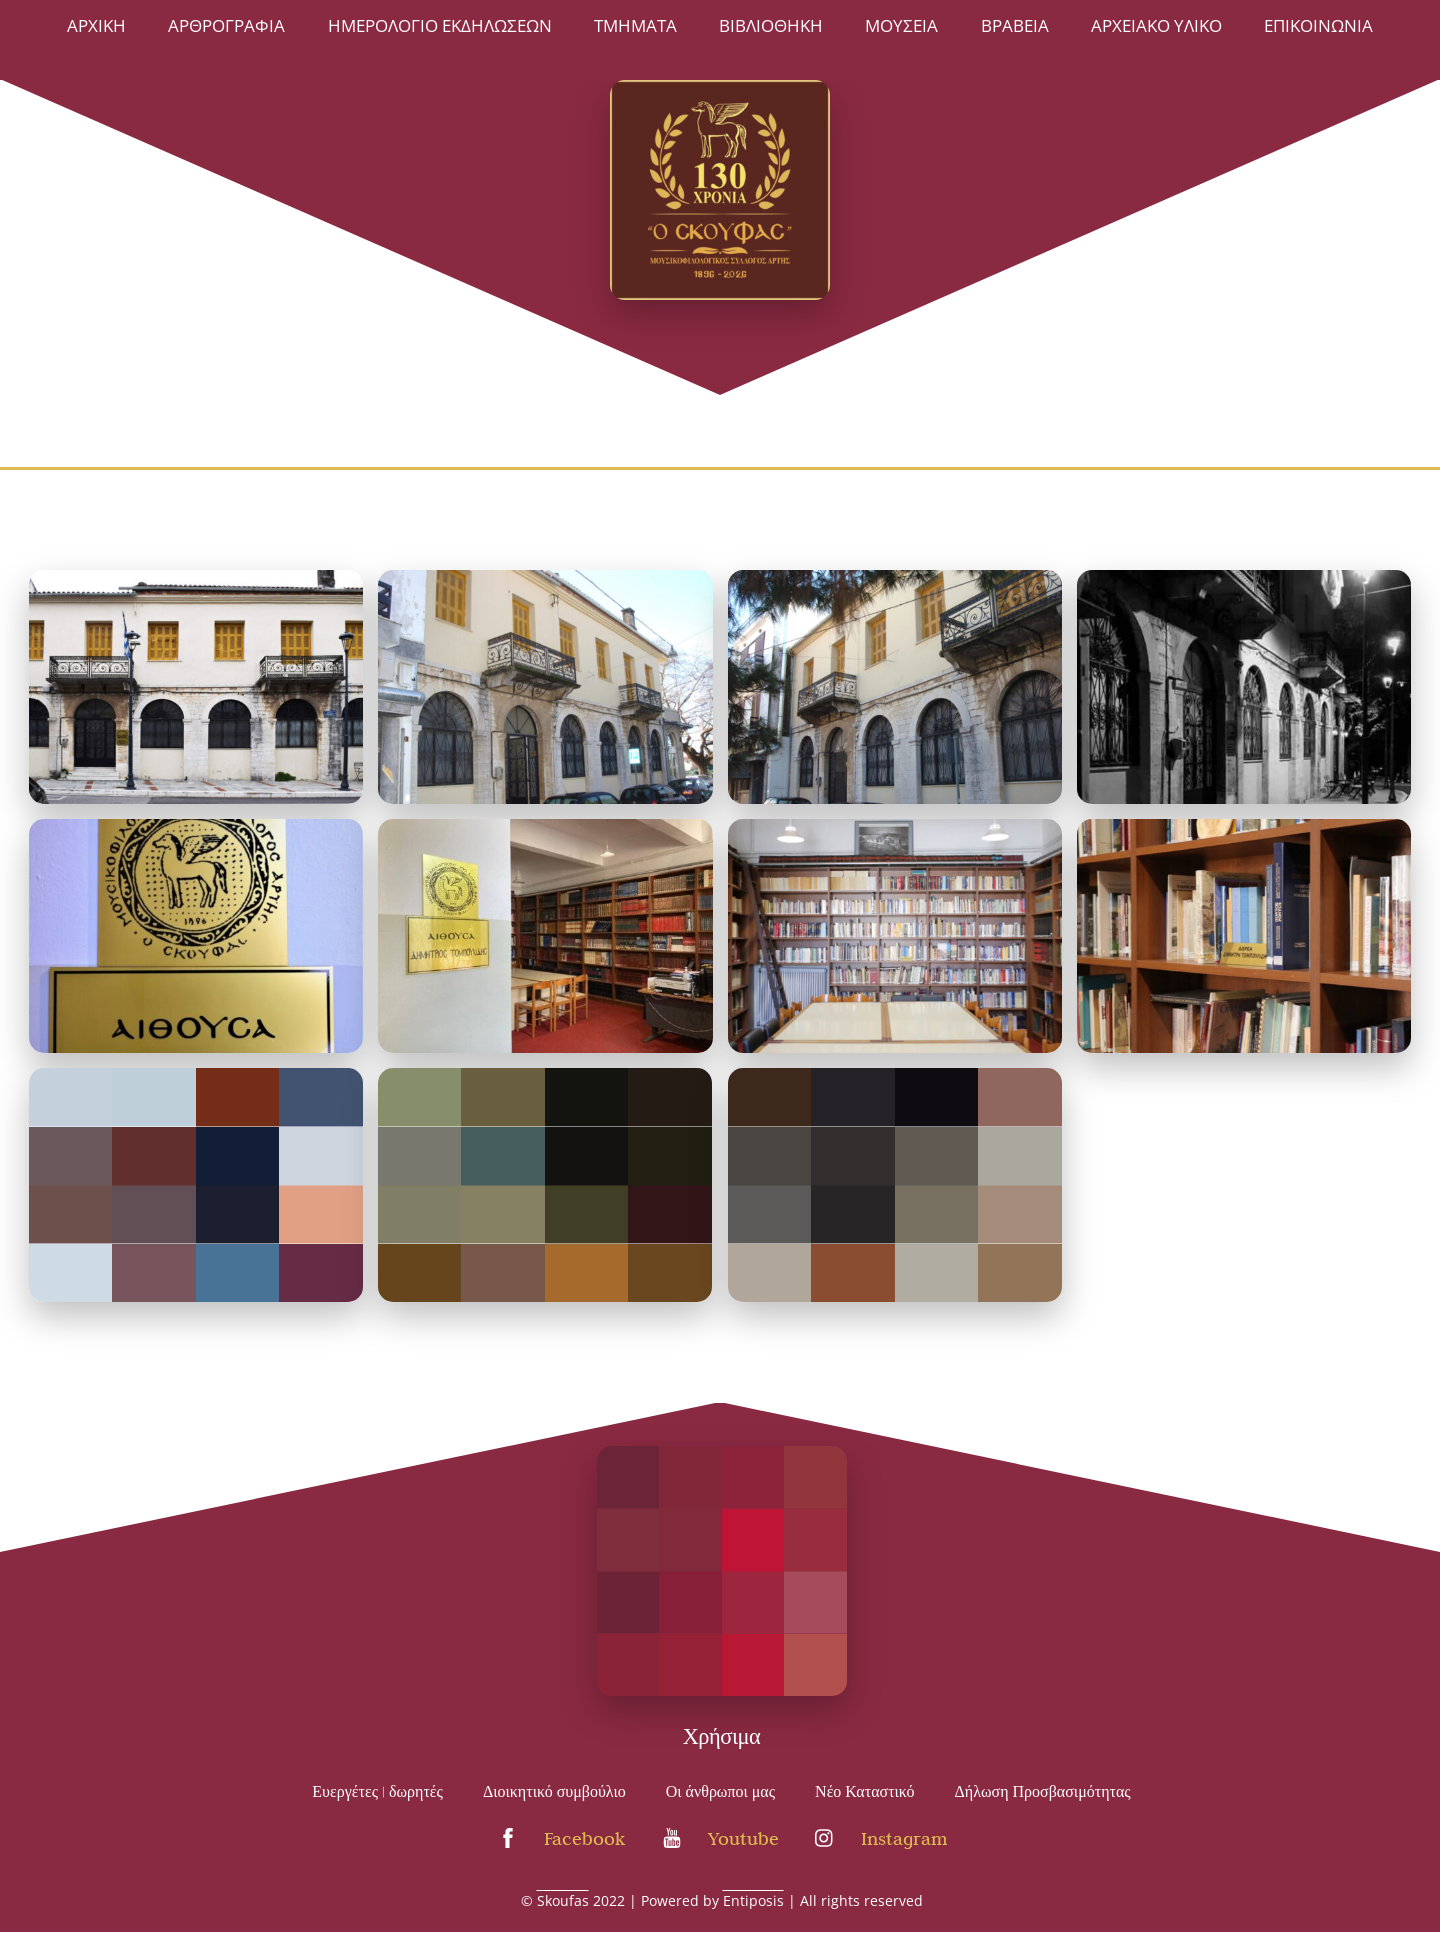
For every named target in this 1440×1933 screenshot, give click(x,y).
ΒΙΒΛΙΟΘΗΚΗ (771, 25)
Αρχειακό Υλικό (1156, 25)
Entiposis (753, 1900)
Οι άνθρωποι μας (720, 1792)
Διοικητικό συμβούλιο (554, 1792)
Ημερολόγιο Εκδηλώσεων (440, 25)
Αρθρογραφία (226, 25)
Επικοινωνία (1318, 25)
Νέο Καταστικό (865, 1792)
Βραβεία (1015, 25)
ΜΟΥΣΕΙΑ (901, 25)
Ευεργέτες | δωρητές (377, 1792)
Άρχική (96, 25)
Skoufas (563, 1900)
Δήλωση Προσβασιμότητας (1043, 1792)
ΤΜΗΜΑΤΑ (635, 25)
